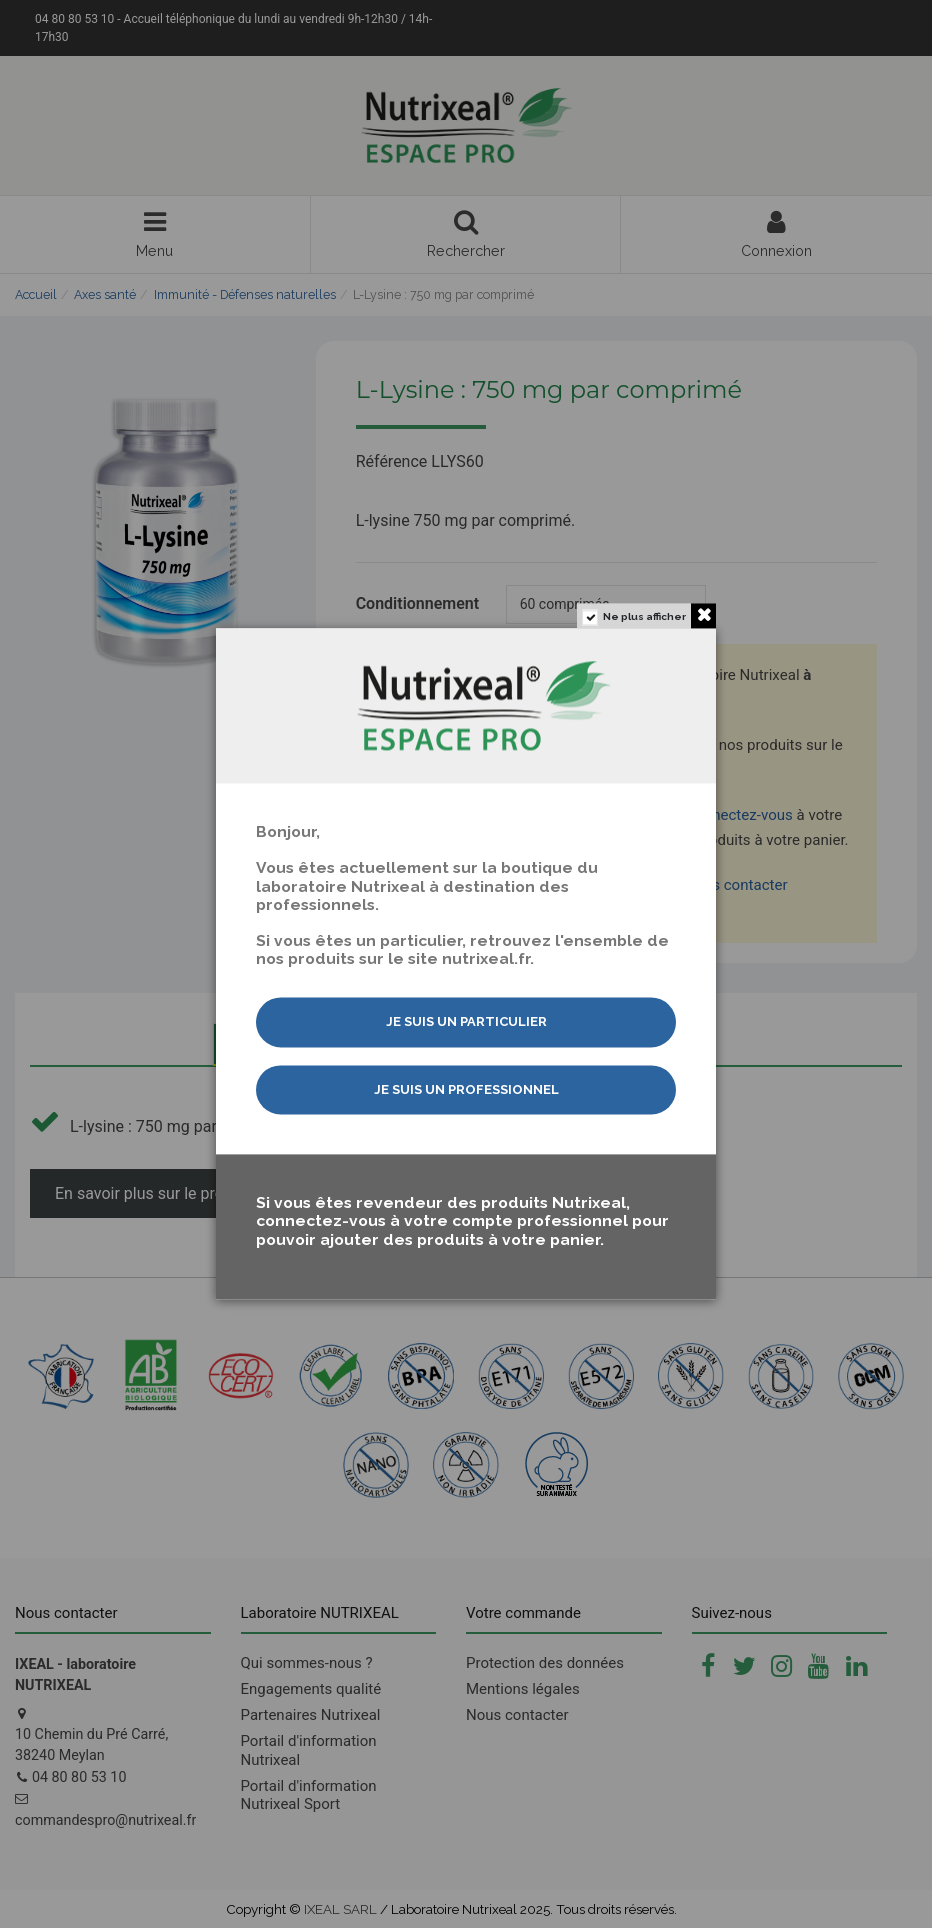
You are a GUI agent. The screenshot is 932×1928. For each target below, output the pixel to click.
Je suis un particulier (466, 1021)
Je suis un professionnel (466, 1089)
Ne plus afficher (644, 616)
